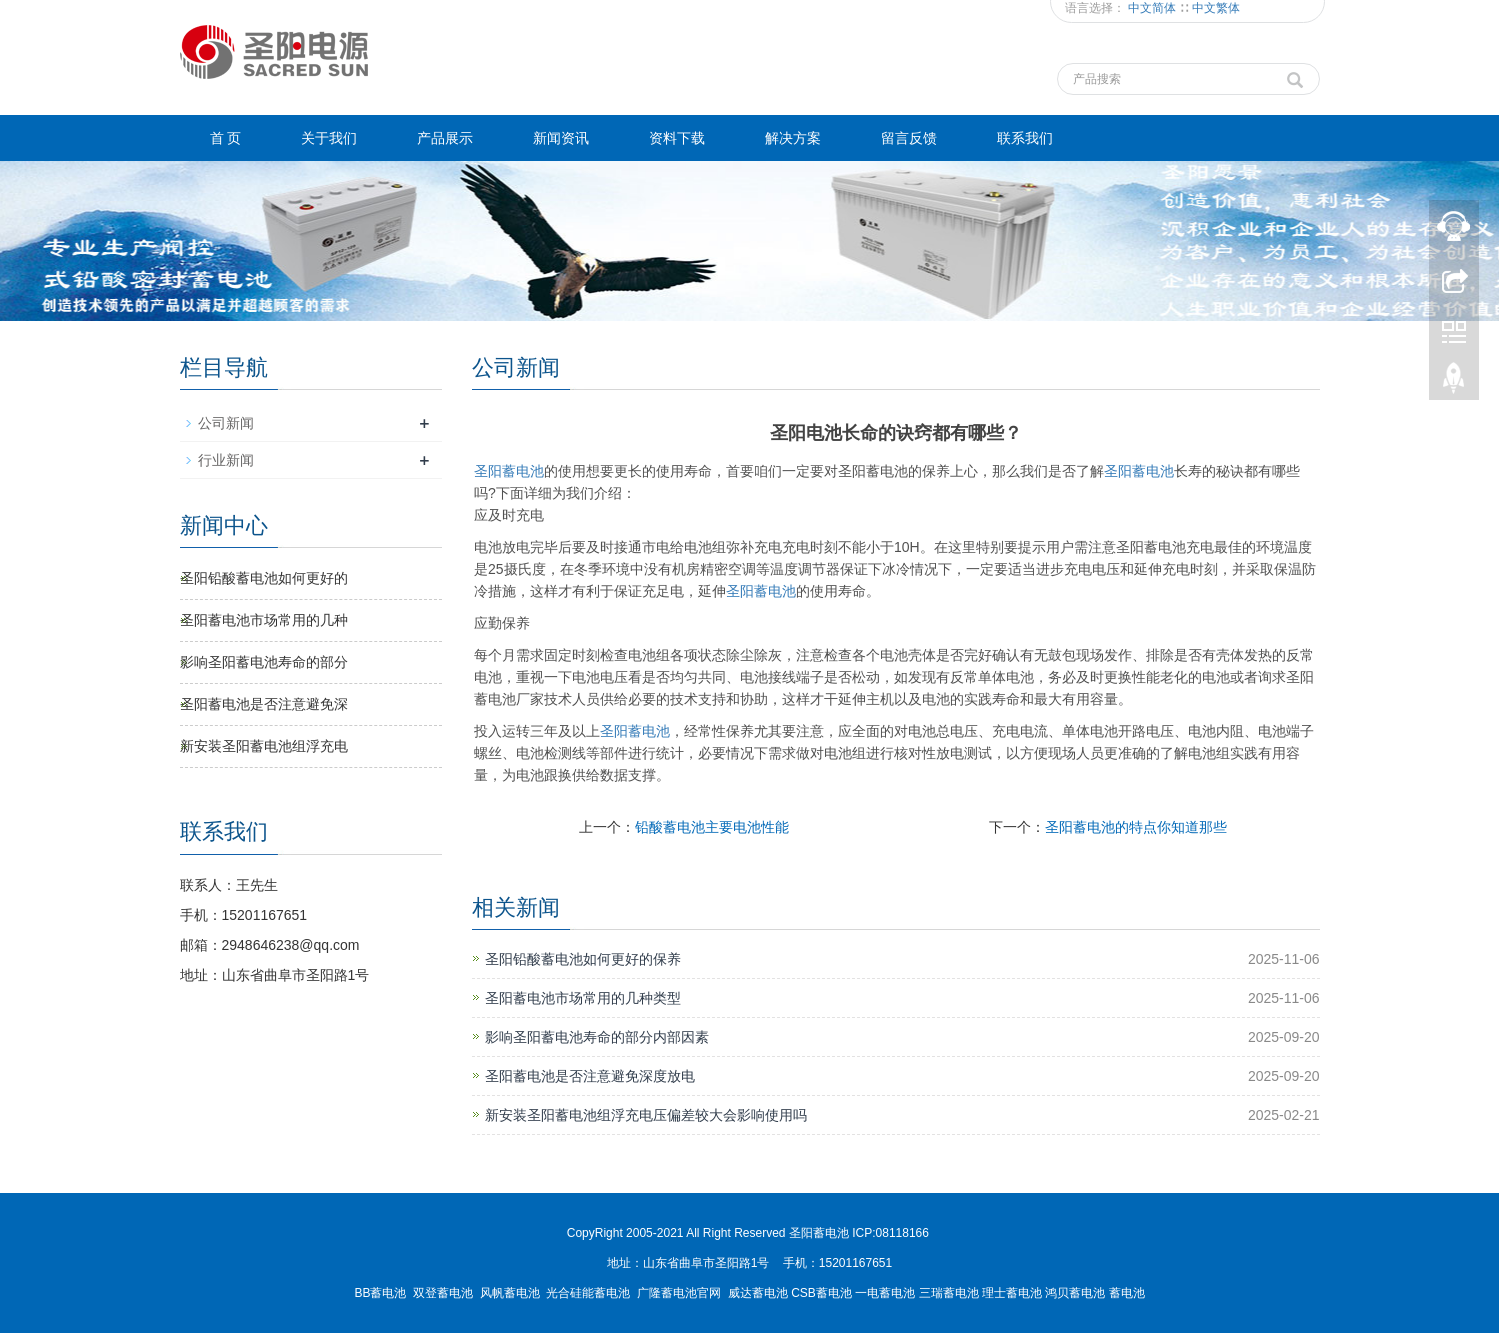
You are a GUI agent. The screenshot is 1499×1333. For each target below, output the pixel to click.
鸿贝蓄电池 (1075, 1293)
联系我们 (1025, 138)
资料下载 (677, 138)
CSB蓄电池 (821, 1293)
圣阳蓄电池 (509, 471)
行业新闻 (226, 460)
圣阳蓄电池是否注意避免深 (264, 704)
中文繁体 (1216, 8)
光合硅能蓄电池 (588, 1293)
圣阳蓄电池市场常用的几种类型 (583, 998)
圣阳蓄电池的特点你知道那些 (1136, 827)
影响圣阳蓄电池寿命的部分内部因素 (597, 1037)
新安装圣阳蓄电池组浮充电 (264, 746)
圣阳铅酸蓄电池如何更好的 (264, 578)
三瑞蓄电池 (949, 1293)
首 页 (226, 138)
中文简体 (1153, 8)
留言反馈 (909, 138)
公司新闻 (226, 423)
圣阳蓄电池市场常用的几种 (264, 620)
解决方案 (793, 138)
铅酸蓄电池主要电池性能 (712, 827)
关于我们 (329, 138)
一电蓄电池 (885, 1293)
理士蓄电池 (1012, 1293)
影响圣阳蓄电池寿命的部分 (264, 662)
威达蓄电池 (758, 1293)
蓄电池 (1139, 471)
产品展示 (445, 138)
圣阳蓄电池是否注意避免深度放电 (590, 1076)
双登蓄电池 (443, 1293)
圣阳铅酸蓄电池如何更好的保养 (583, 959)
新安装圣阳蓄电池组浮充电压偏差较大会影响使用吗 (646, 1115)
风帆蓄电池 (510, 1293)
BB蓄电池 (380, 1293)
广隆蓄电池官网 (679, 1293)
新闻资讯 (561, 138)
